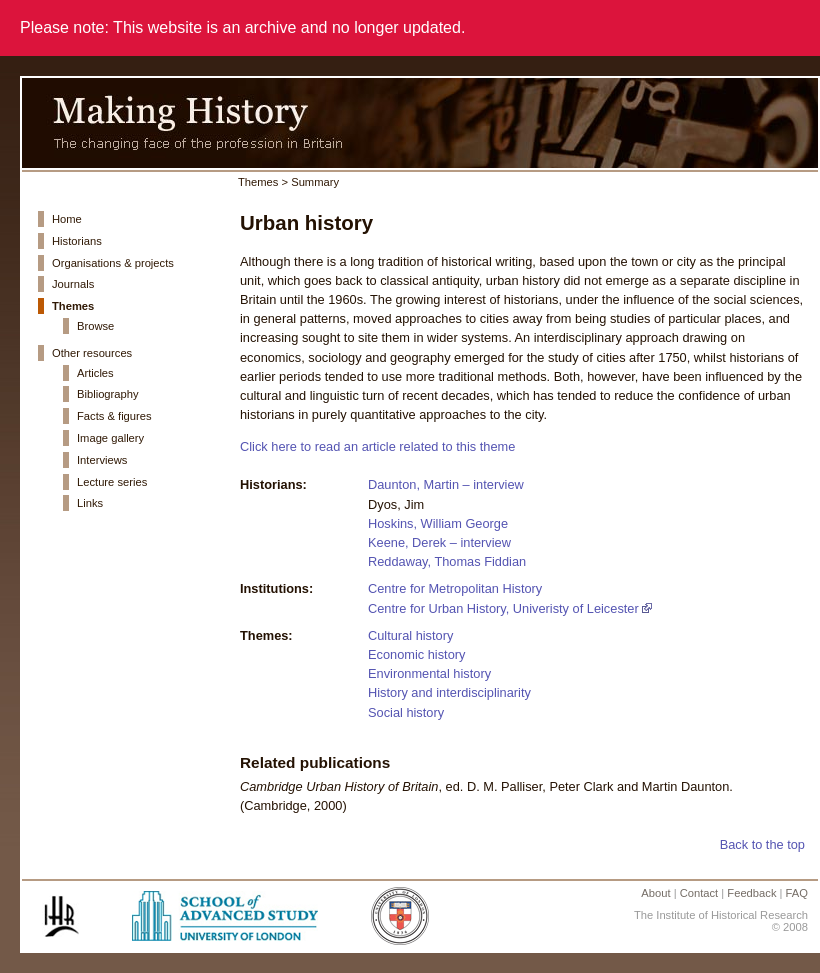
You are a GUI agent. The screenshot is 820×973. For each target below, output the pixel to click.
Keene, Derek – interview (439, 542)
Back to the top (762, 844)
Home (67, 219)
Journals (73, 284)
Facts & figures (114, 416)
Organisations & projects (113, 263)
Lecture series (112, 482)
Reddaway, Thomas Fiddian (447, 561)
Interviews (102, 460)
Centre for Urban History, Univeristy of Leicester (503, 608)
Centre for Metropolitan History (455, 588)
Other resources (92, 353)
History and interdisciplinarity (449, 692)
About (655, 893)
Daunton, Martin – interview (446, 484)
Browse (95, 326)
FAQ (797, 893)
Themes (73, 306)
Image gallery (110, 438)
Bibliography (108, 394)
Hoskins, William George (438, 523)
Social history (406, 712)
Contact (699, 893)
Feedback (751, 893)
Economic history (416, 654)
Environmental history (429, 673)
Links (90, 503)
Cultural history (410, 635)
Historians (77, 241)
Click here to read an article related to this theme (377, 446)
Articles (95, 373)
